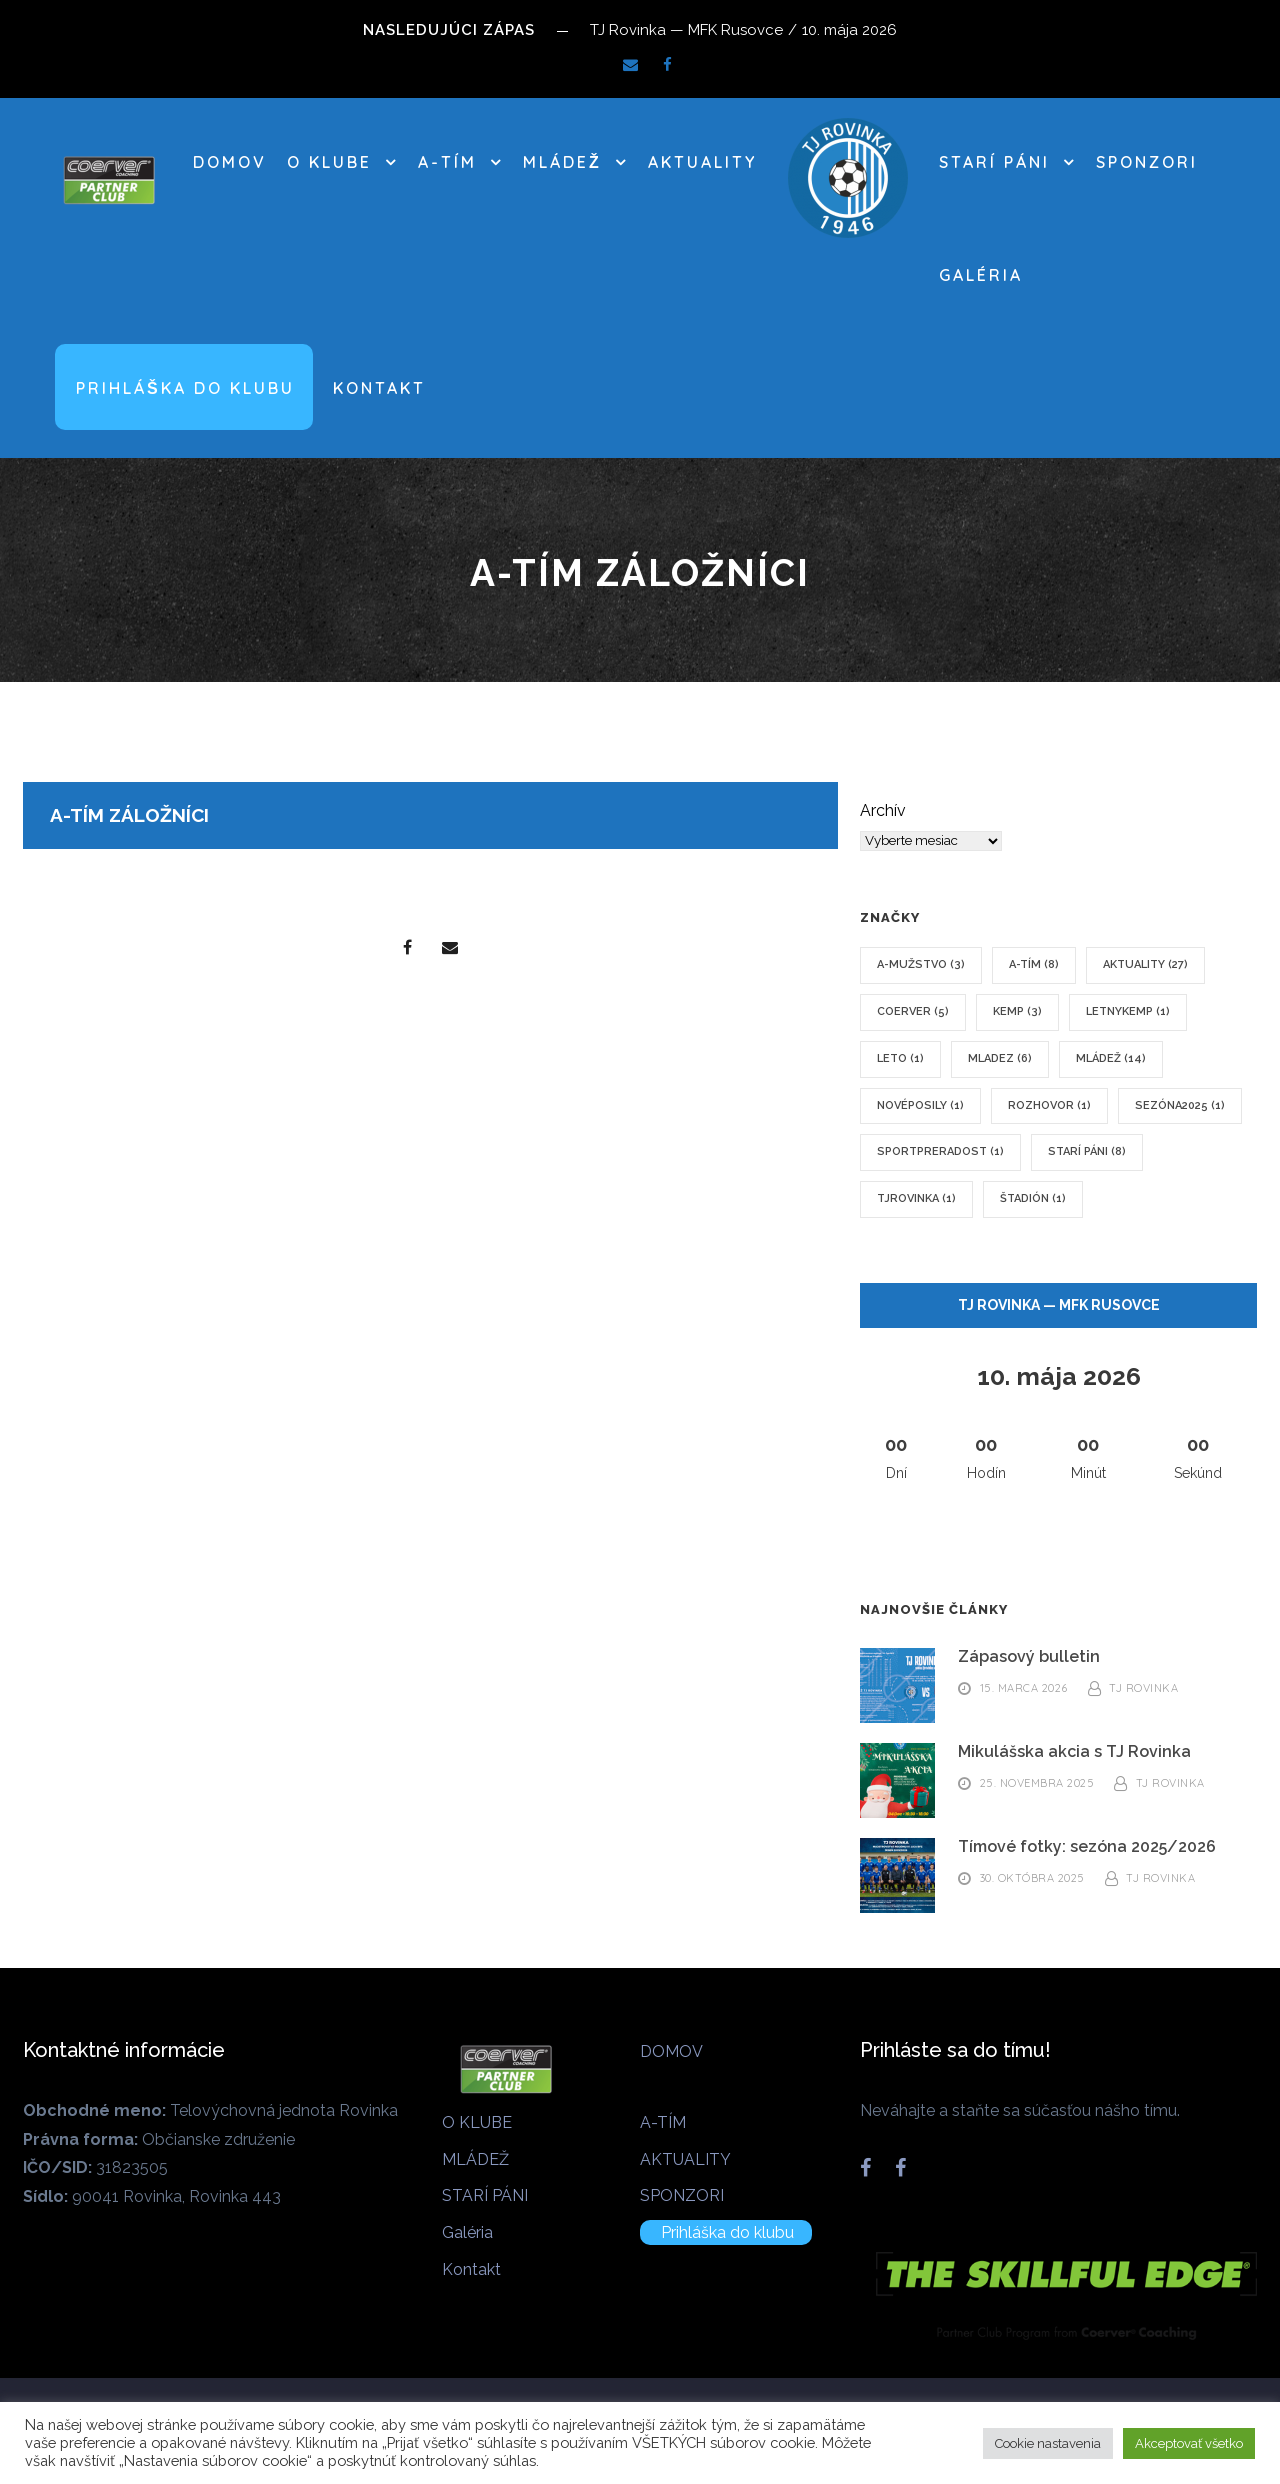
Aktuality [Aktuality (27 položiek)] (1145, 964)
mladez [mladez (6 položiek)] (1000, 1058)
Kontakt (379, 388)
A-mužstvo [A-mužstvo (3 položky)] (921, 964)
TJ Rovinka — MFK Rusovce (1059, 1305)
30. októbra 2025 (1032, 1879)
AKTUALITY (702, 162)
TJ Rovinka (1143, 1689)
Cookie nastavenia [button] (1048, 2443)
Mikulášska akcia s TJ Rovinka (1074, 1751)
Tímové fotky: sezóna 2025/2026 (1087, 1846)
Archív (883, 810)
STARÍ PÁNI (994, 162)
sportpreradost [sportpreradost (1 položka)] (940, 1151)
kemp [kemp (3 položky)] (1017, 1011)
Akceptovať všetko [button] (1189, 2443)
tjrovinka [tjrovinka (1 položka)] (916, 1198)
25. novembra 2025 (1037, 1784)
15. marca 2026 (1024, 1689)
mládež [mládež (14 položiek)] (1111, 1058)
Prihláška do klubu (185, 388)
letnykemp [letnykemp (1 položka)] (1128, 1011)
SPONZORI (1147, 162)
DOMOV (230, 162)
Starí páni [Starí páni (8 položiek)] (1087, 1151)
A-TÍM (447, 162)
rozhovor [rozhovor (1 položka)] (1049, 1105)
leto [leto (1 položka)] (900, 1058)
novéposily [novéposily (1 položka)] (920, 1105)
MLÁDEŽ (562, 162)
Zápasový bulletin (1029, 1656)
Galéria (981, 275)
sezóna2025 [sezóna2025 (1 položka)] (1180, 1105)
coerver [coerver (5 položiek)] (913, 1011)
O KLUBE (329, 162)
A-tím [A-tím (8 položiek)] (1034, 964)
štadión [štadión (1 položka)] (1033, 1198)
